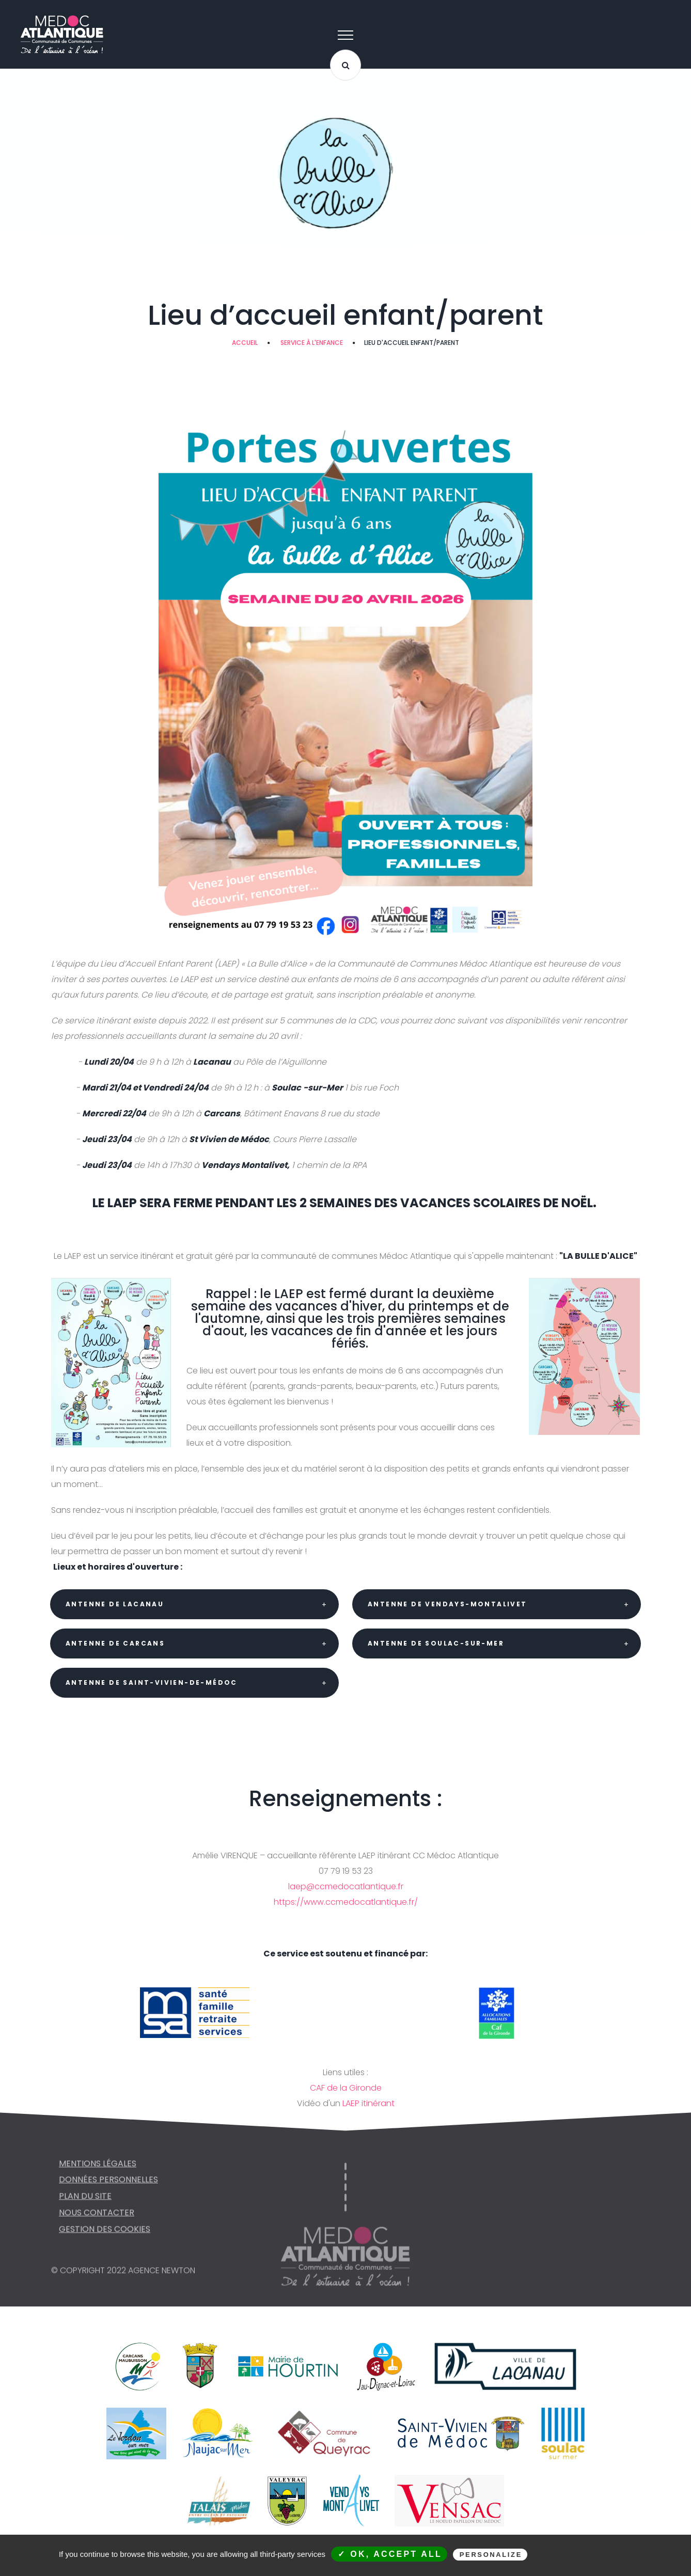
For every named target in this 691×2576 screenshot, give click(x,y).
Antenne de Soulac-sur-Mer (436, 1643)
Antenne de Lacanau (115, 1604)
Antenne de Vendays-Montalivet (447, 1604)
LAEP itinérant (368, 2103)
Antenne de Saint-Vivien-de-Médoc (152, 1682)
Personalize (491, 2554)
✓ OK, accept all (390, 2554)
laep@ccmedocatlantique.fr (345, 1886)
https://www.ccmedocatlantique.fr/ (346, 1902)
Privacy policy (586, 2554)
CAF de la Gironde (346, 2088)
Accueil (245, 342)
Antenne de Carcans (115, 1643)
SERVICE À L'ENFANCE (311, 342)
